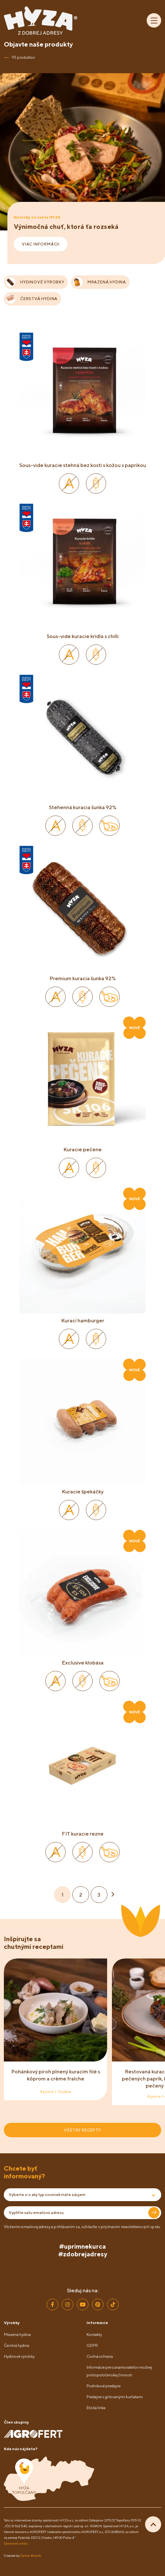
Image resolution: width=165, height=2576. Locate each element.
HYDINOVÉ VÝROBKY (35, 282)
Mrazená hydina (17, 2334)
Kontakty (94, 2334)
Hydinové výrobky (19, 2356)
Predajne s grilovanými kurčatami (115, 2396)
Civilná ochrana (100, 2356)
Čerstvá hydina (16, 2345)
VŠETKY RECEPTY (82, 2130)
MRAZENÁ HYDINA (99, 282)
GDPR (92, 2345)
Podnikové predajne (104, 2385)
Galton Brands (30, 2555)
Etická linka (96, 2407)
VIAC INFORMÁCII (41, 244)
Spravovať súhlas (16, 2543)
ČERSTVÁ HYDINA (32, 299)
